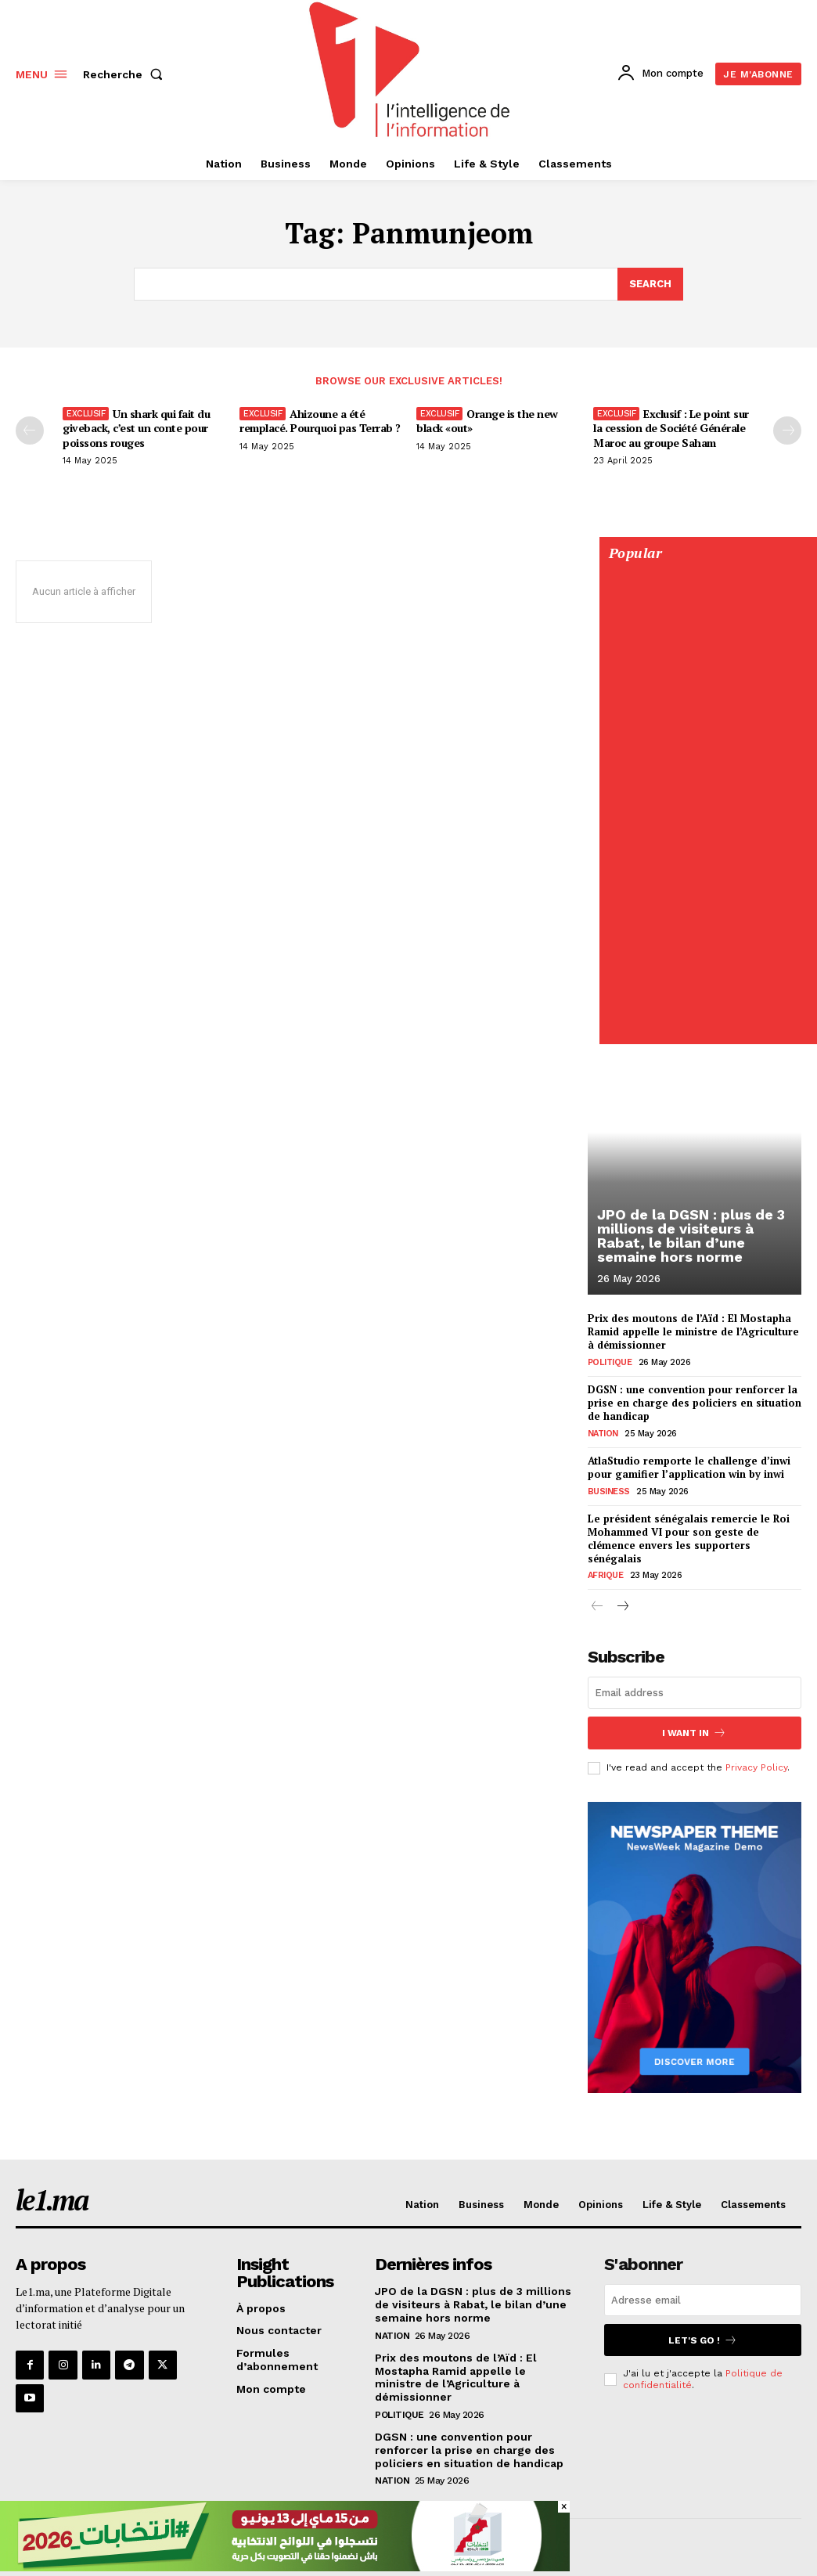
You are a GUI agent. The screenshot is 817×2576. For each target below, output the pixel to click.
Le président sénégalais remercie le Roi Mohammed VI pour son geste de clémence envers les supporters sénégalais (689, 1538)
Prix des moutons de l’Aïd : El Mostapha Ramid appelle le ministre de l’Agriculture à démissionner (693, 1331)
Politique (610, 1362)
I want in (694, 1732)
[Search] (650, 284)
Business (609, 1491)
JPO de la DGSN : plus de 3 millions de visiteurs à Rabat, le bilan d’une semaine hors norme (690, 1236)
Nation (603, 1434)
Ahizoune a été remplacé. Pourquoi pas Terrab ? (320, 420)
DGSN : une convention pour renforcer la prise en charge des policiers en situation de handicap (694, 1402)
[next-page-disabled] (787, 430)
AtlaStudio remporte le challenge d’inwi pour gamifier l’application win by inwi (689, 1467)
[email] (694, 1693)
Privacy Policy (756, 1766)
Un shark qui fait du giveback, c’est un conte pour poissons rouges (136, 427)
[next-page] (622, 1607)
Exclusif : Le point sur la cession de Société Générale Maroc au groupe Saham (671, 427)
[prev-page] (30, 430)
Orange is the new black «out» (487, 420)
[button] (126, 74)
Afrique (606, 1575)
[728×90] (285, 2567)
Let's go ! (702, 2340)
